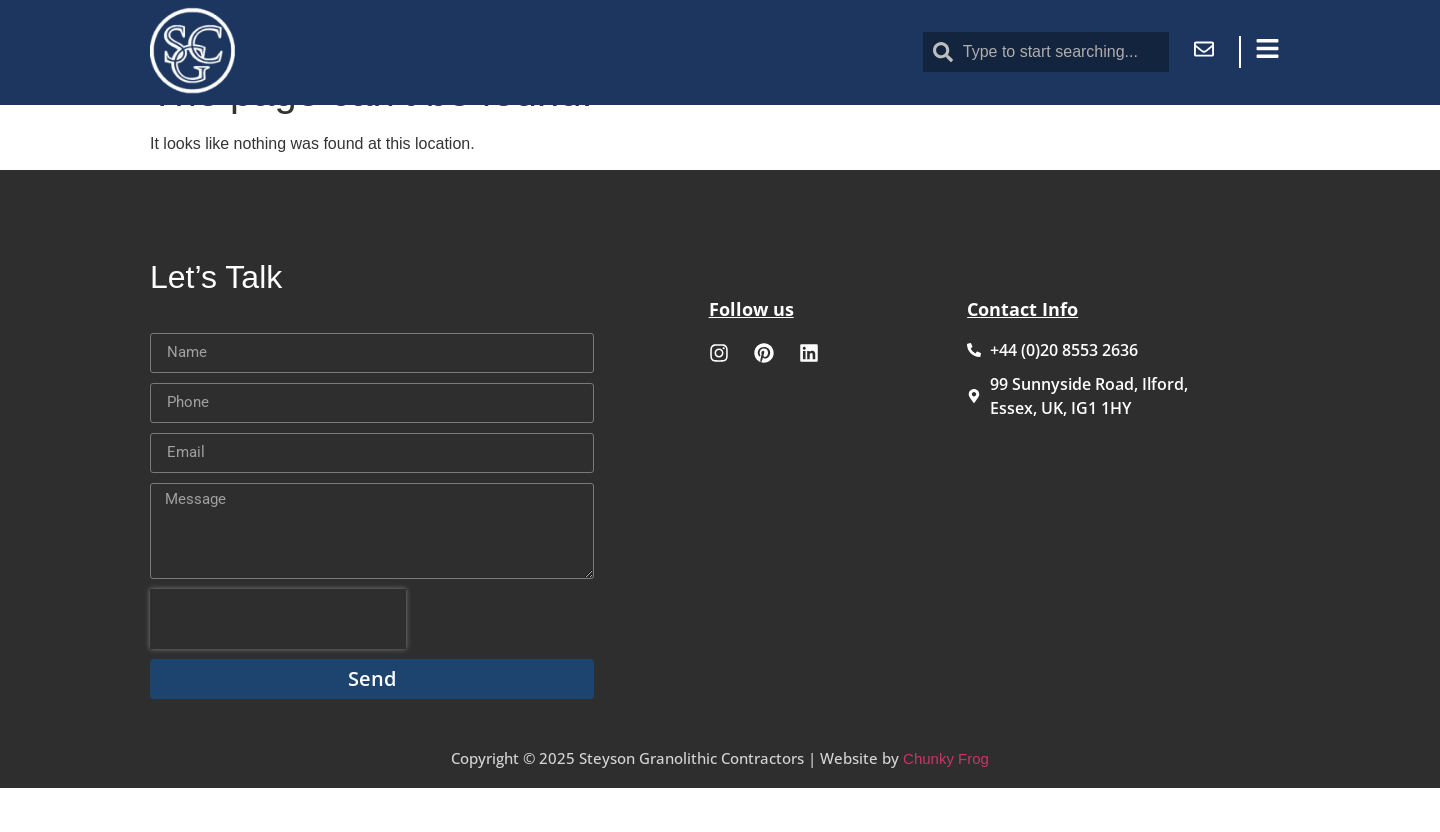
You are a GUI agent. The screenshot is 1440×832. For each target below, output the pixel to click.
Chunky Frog (946, 802)
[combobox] (1046, 52)
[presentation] (278, 663)
